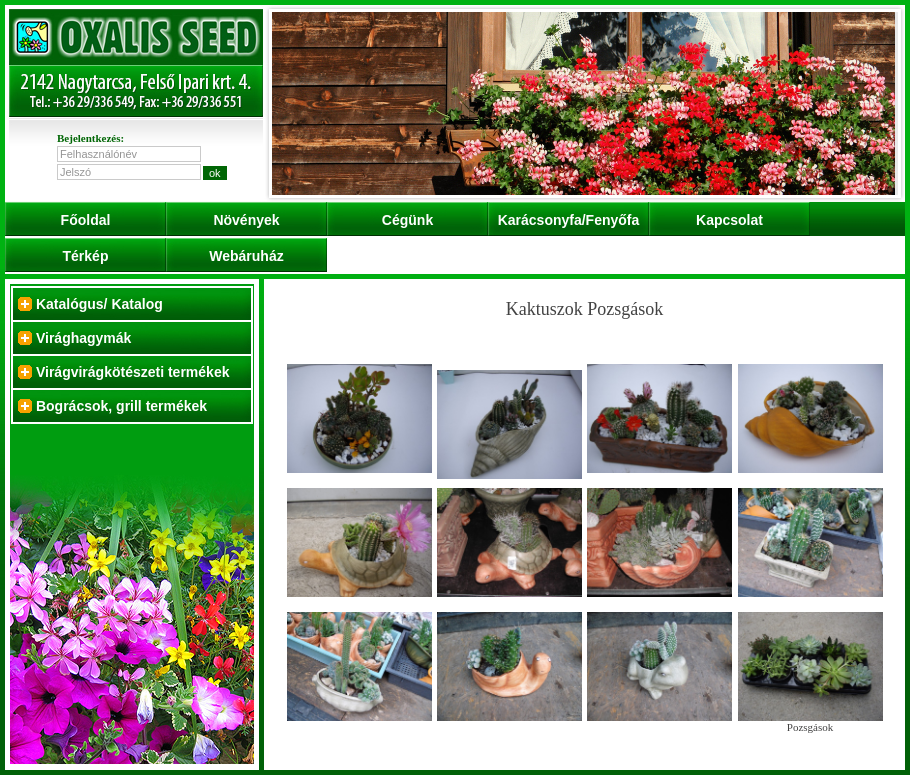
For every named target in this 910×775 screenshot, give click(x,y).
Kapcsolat (729, 220)
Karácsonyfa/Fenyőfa (569, 220)
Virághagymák (83, 338)
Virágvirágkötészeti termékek (133, 372)
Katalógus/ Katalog (99, 304)
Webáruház (246, 256)
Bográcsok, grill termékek (121, 406)
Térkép (86, 256)
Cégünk (407, 220)
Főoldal (86, 220)
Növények (246, 220)
